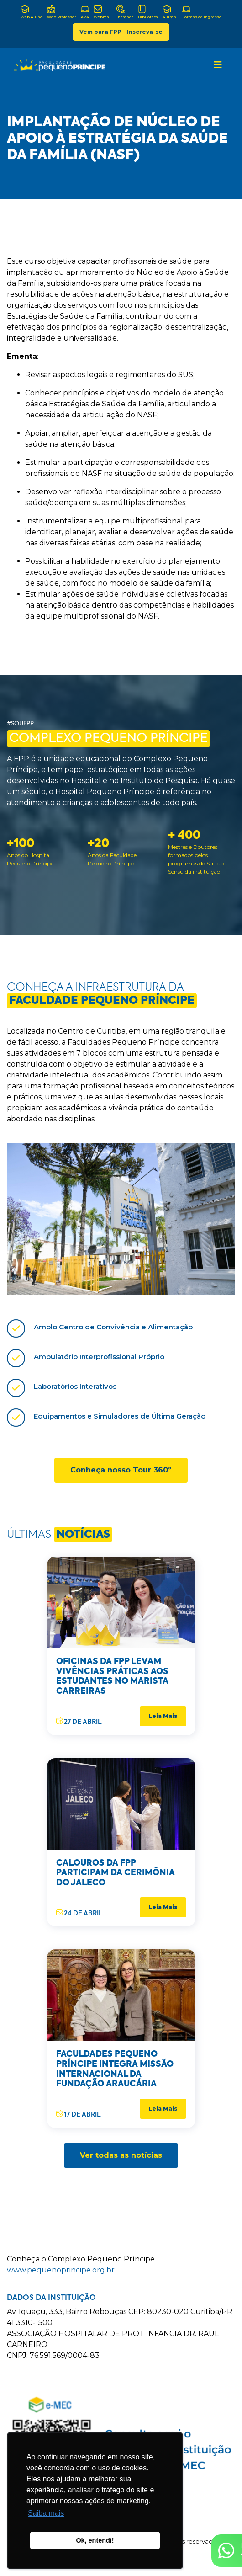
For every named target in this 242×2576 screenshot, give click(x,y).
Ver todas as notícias (121, 2155)
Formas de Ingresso (201, 12)
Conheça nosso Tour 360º (121, 1470)
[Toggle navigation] (218, 65)
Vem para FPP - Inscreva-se (121, 31)
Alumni (170, 12)
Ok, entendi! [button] (95, 2540)
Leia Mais (163, 1715)
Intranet (124, 12)
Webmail (103, 12)
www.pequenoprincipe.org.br (61, 2270)
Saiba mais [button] (46, 2513)
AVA (85, 12)
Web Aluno (31, 12)
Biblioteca (148, 12)
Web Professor (61, 12)
